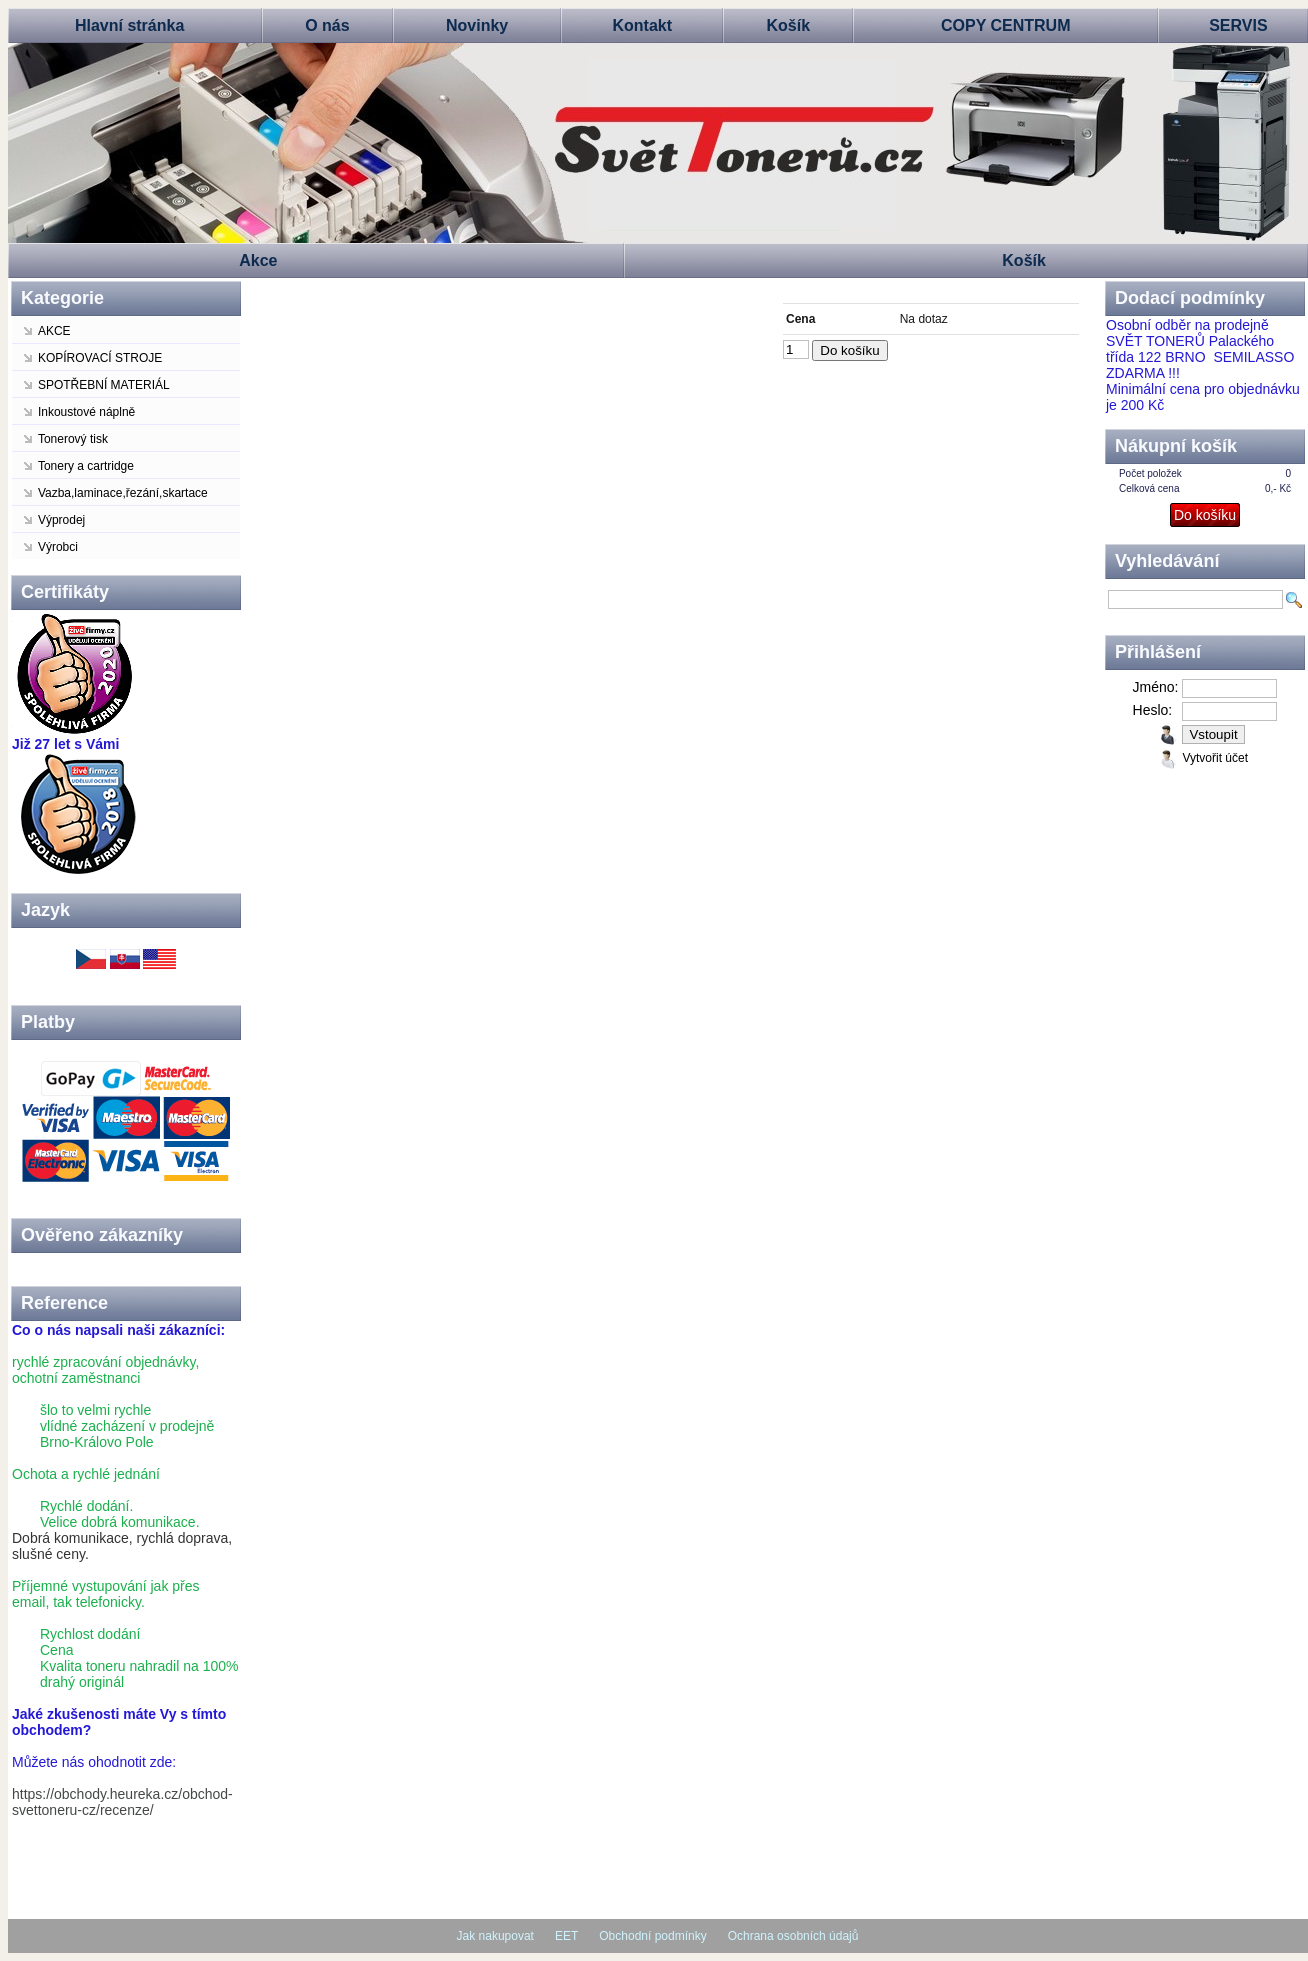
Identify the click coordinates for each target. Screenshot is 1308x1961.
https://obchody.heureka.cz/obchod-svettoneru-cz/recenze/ (122, 1802)
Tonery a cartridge (86, 466)
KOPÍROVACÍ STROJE (100, 358)
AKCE (54, 331)
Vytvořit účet (1215, 758)
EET (566, 1936)
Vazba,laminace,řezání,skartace (123, 493)
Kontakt (642, 25)
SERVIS (1238, 25)
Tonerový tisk (73, 439)
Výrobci (58, 547)
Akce (258, 260)
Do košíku (849, 350)
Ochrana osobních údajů (793, 1936)
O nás (327, 25)
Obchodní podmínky (652, 1936)
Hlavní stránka (129, 25)
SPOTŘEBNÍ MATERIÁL (104, 385)
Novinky (477, 25)
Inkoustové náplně (86, 412)
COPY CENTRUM (1006, 25)
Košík (789, 25)
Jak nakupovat (495, 1936)
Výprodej (61, 520)
